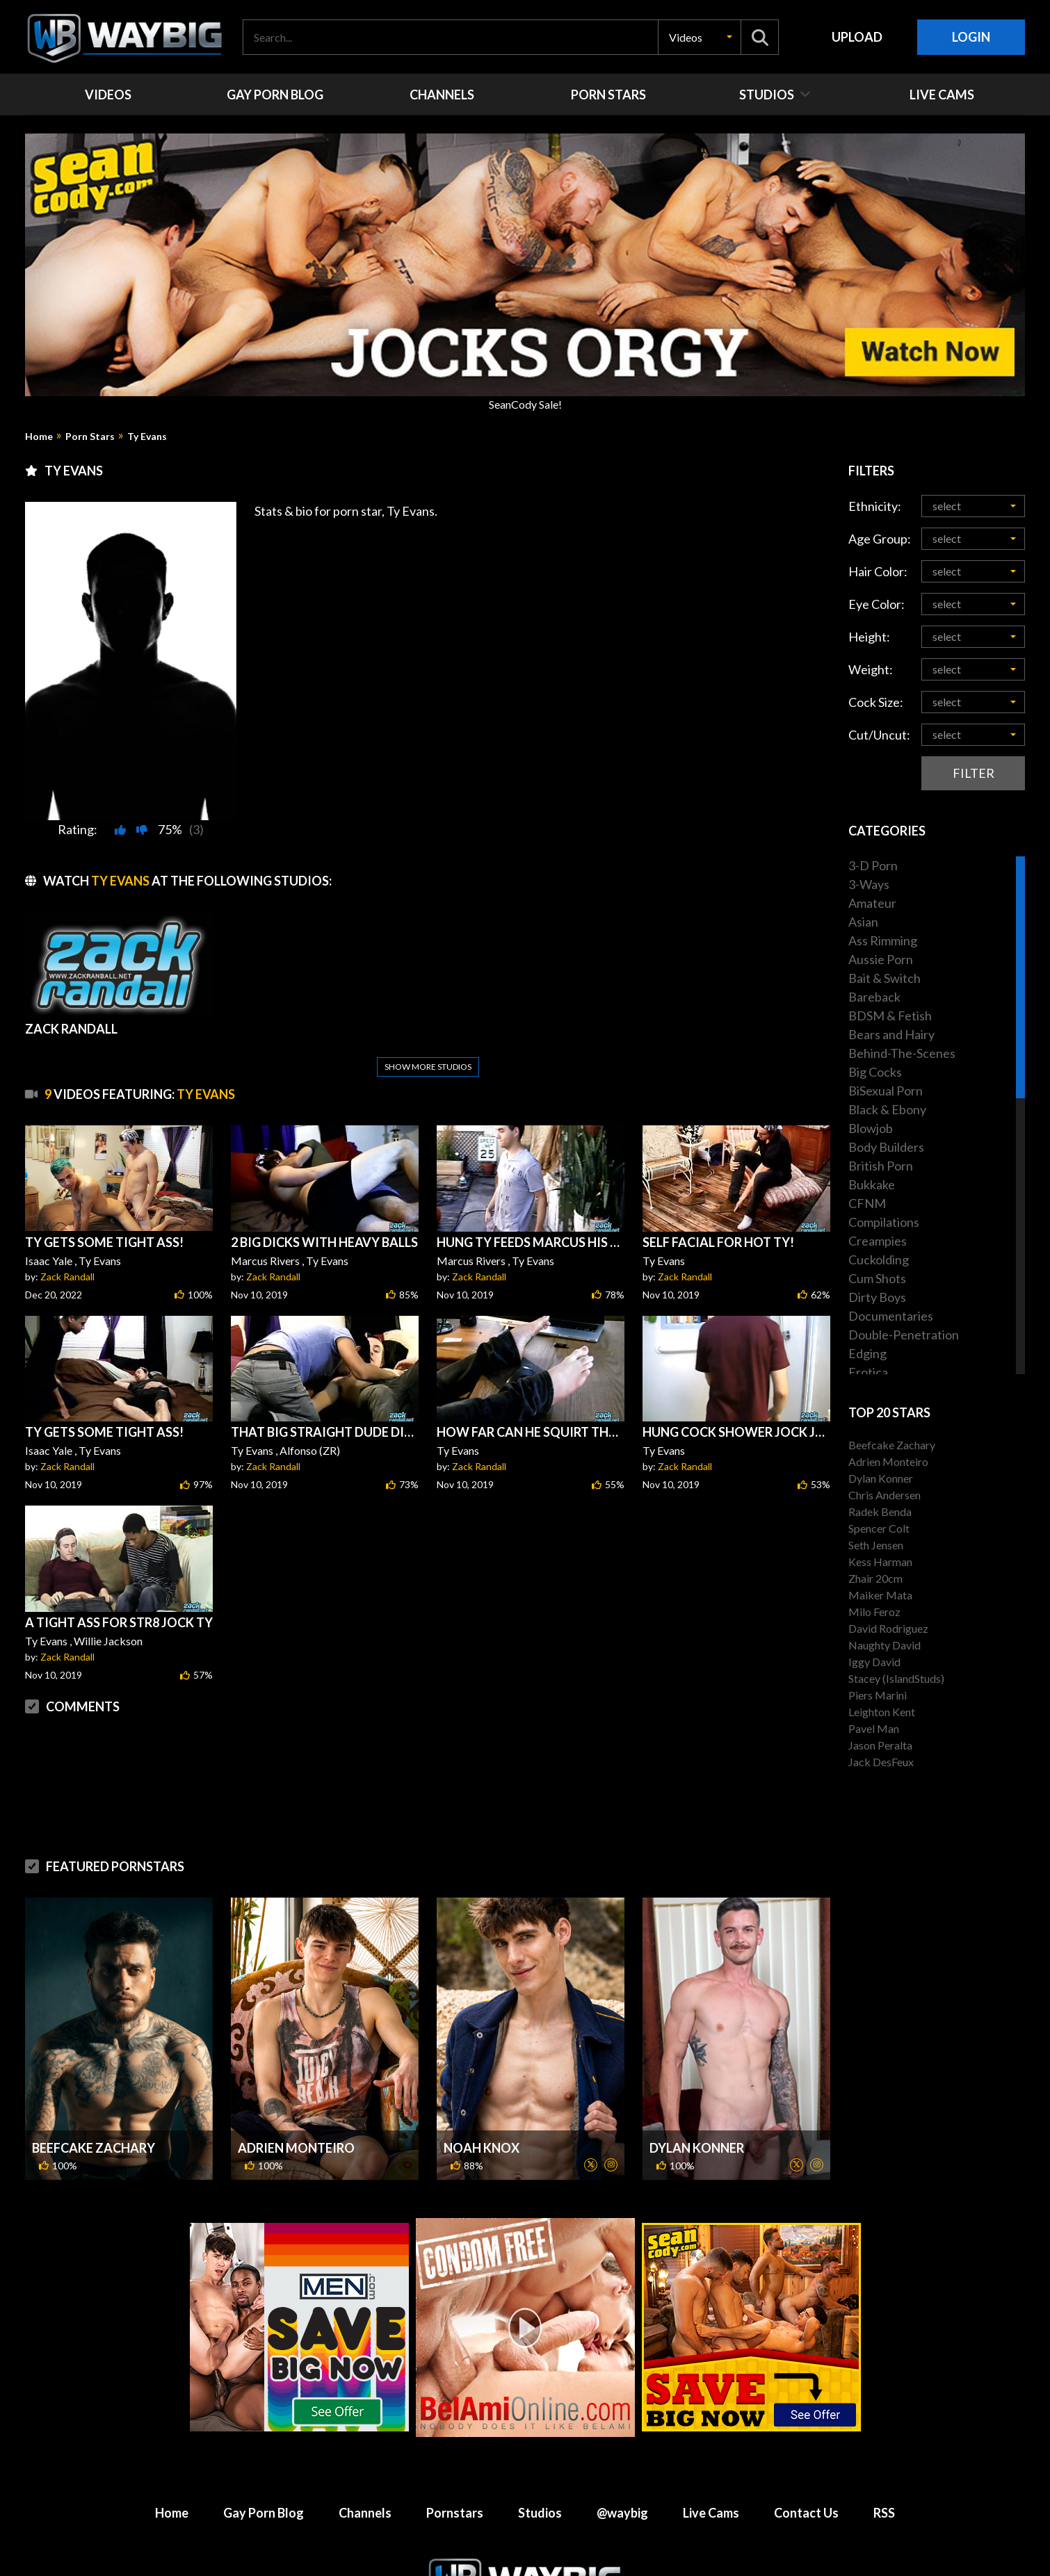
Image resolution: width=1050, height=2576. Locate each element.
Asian (863, 921)
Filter (973, 773)
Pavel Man (873, 1728)
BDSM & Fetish (890, 1015)
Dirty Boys (877, 1297)
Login (971, 36)
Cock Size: (875, 702)
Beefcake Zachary (93, 2147)
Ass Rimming (882, 940)
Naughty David (884, 1645)
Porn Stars (90, 436)
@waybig (622, 2512)
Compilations (883, 1222)
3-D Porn (873, 865)
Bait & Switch (884, 978)
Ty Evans (147, 436)
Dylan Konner (696, 2147)
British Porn (880, 1165)
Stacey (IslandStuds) (896, 1678)
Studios (540, 2512)
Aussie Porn (880, 959)
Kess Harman (880, 1561)
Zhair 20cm (875, 1578)
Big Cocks (875, 1071)
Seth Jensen (875, 1544)
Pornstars (454, 2512)
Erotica (868, 1372)
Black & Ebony (887, 1109)
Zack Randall (67, 1276)
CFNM (867, 1203)
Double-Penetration (903, 1334)
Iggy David (874, 1661)
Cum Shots (877, 1278)
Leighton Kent (881, 1711)
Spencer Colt (879, 1528)
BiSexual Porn (885, 1090)
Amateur (872, 903)
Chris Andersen (884, 1494)
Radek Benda (880, 1511)
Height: (869, 636)
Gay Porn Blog (263, 2512)
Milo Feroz (874, 1611)
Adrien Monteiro (296, 2147)
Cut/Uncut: (879, 734)
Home (39, 436)
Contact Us (806, 2512)
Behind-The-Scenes (901, 1053)
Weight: (870, 669)
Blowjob (870, 1128)
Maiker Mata (880, 1594)
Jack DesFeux (881, 1761)
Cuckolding (878, 1259)
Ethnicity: (874, 506)
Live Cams (711, 2512)
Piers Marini (877, 1695)
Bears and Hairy (891, 1034)
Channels (365, 2512)
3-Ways (868, 884)
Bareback (874, 996)
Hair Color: (877, 571)
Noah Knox (481, 2147)
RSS (884, 2512)
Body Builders (886, 1147)
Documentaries (890, 1315)
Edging (867, 1353)
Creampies (877, 1240)
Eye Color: (876, 604)
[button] (699, 37)
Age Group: (879, 538)
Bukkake (871, 1184)
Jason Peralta (880, 1745)
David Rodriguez (888, 1628)
